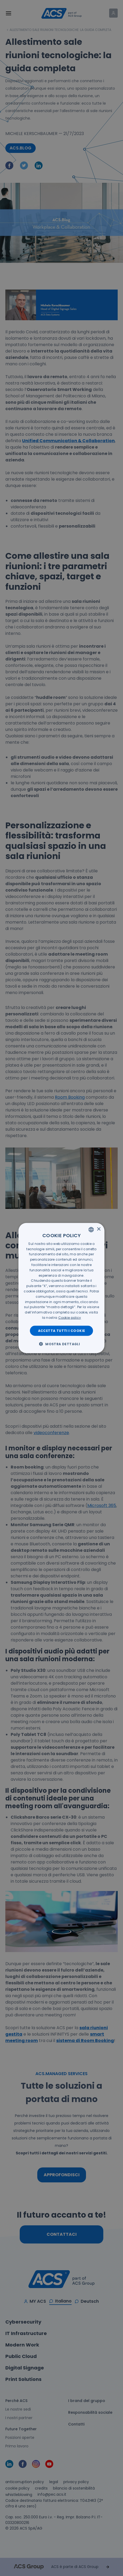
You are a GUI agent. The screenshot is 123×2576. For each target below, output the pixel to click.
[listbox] (91, 1229)
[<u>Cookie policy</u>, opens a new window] (69, 1317)
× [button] (99, 1229)
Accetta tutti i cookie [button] (61, 1330)
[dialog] (61, 1288)
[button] (61, 1344)
